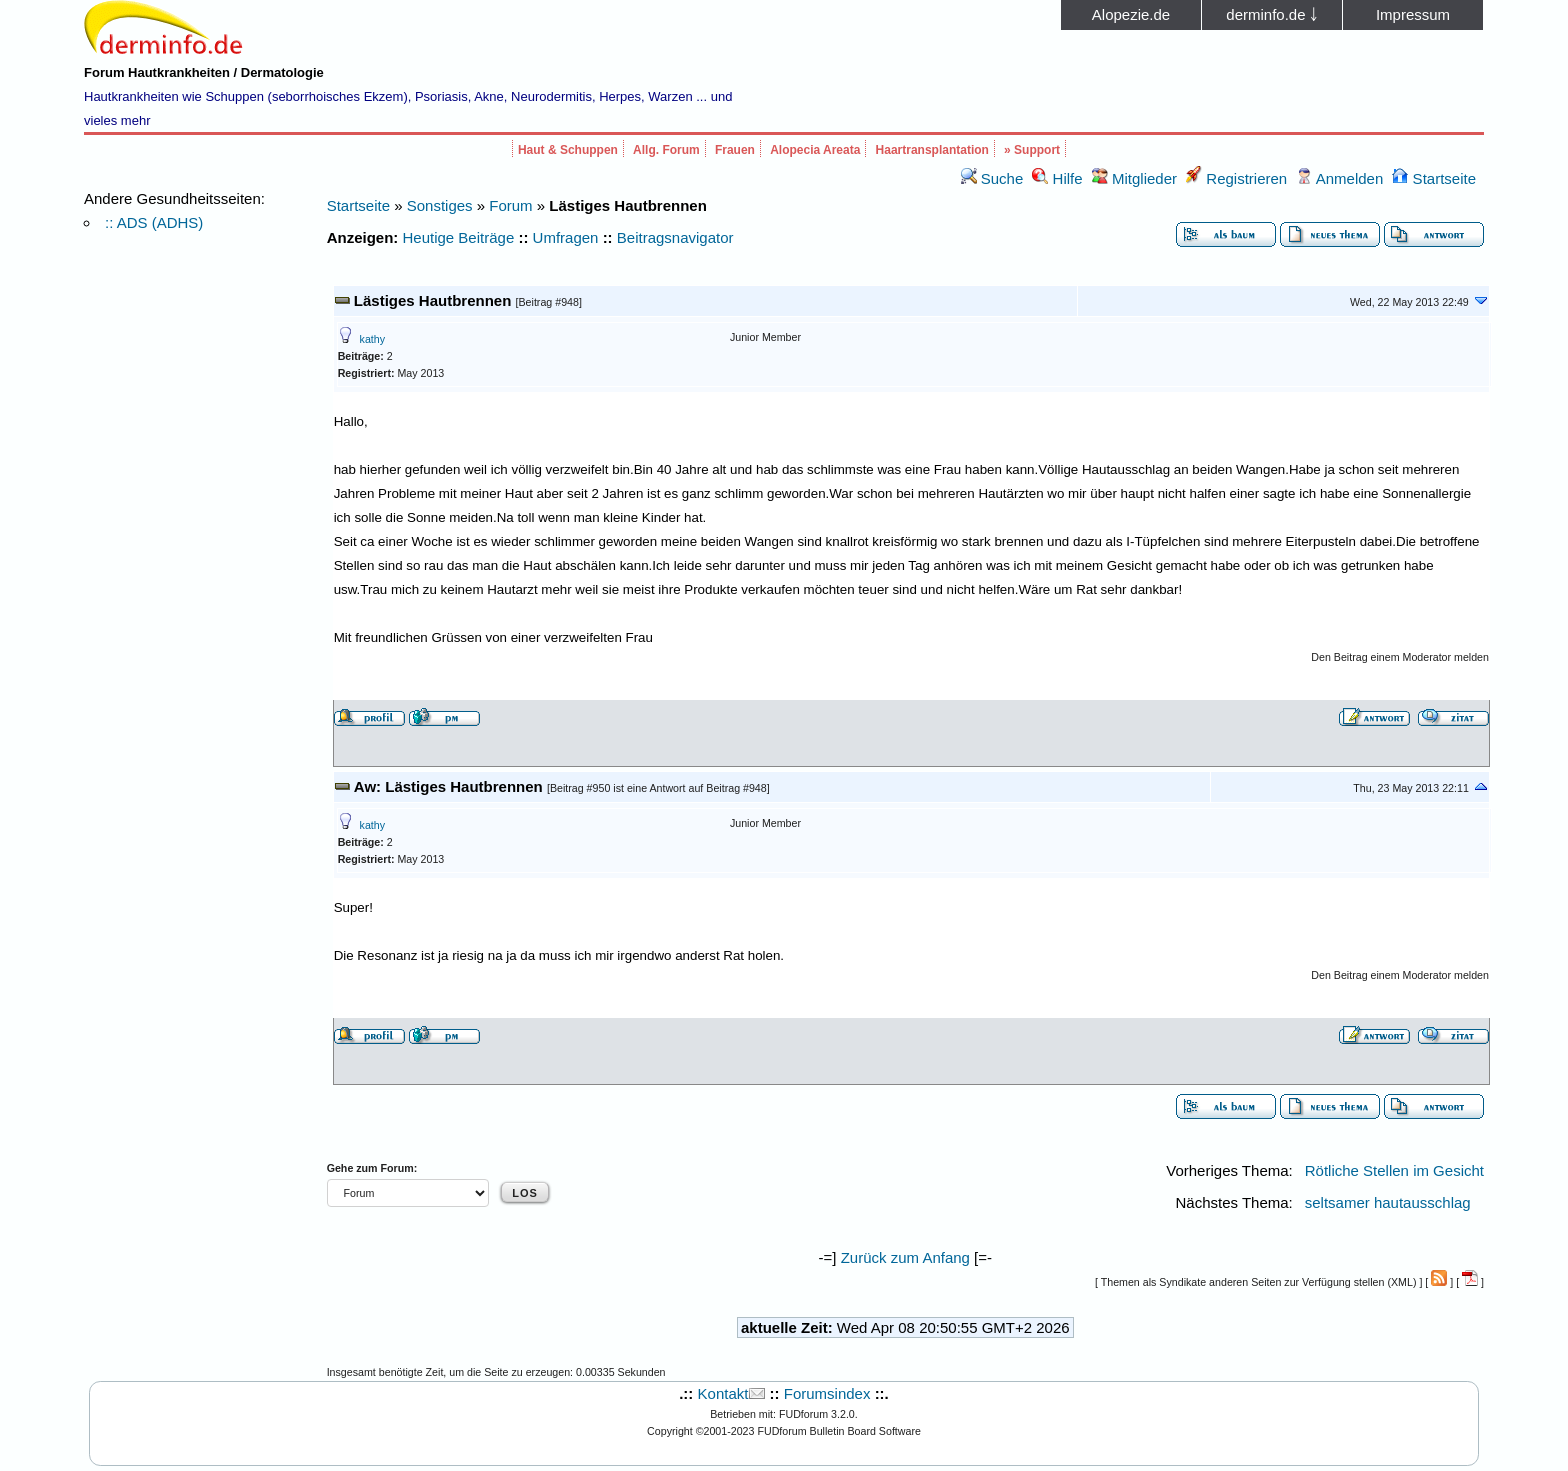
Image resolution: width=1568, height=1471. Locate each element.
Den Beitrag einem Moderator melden (1400, 657)
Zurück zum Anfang (905, 1257)
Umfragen (566, 237)
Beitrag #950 (580, 788)
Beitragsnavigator (675, 237)
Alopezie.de (1131, 14)
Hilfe (1057, 178)
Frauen (735, 150)
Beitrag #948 (549, 302)
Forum (510, 205)
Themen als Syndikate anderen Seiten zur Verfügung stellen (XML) (1259, 1282)
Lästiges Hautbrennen (433, 300)
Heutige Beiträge (459, 237)
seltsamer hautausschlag (1388, 1202)
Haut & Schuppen (568, 150)
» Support (1032, 150)
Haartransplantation (932, 150)
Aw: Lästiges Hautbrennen (448, 786)
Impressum (1413, 14)
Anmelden (1339, 178)
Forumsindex (827, 1393)
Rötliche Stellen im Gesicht (1394, 1170)
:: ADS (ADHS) (154, 222)
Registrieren (1236, 178)
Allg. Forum (666, 150)
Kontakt (723, 1393)
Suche (992, 178)
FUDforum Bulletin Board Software (838, 1431)
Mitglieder (1134, 178)
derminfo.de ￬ (1271, 14)
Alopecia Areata (815, 150)
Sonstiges (440, 205)
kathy (372, 339)
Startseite (1434, 178)
